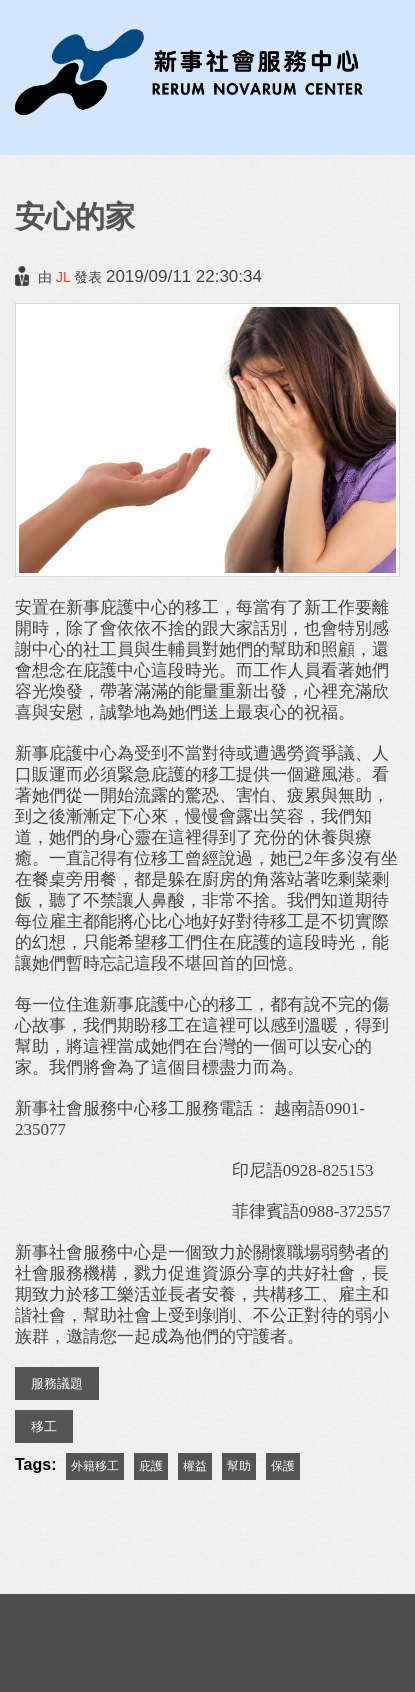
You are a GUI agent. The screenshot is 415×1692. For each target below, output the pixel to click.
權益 (195, 1466)
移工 (44, 1426)
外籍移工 (95, 1466)
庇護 (151, 1466)
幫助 (239, 1466)
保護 (283, 1466)
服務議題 (57, 1383)
